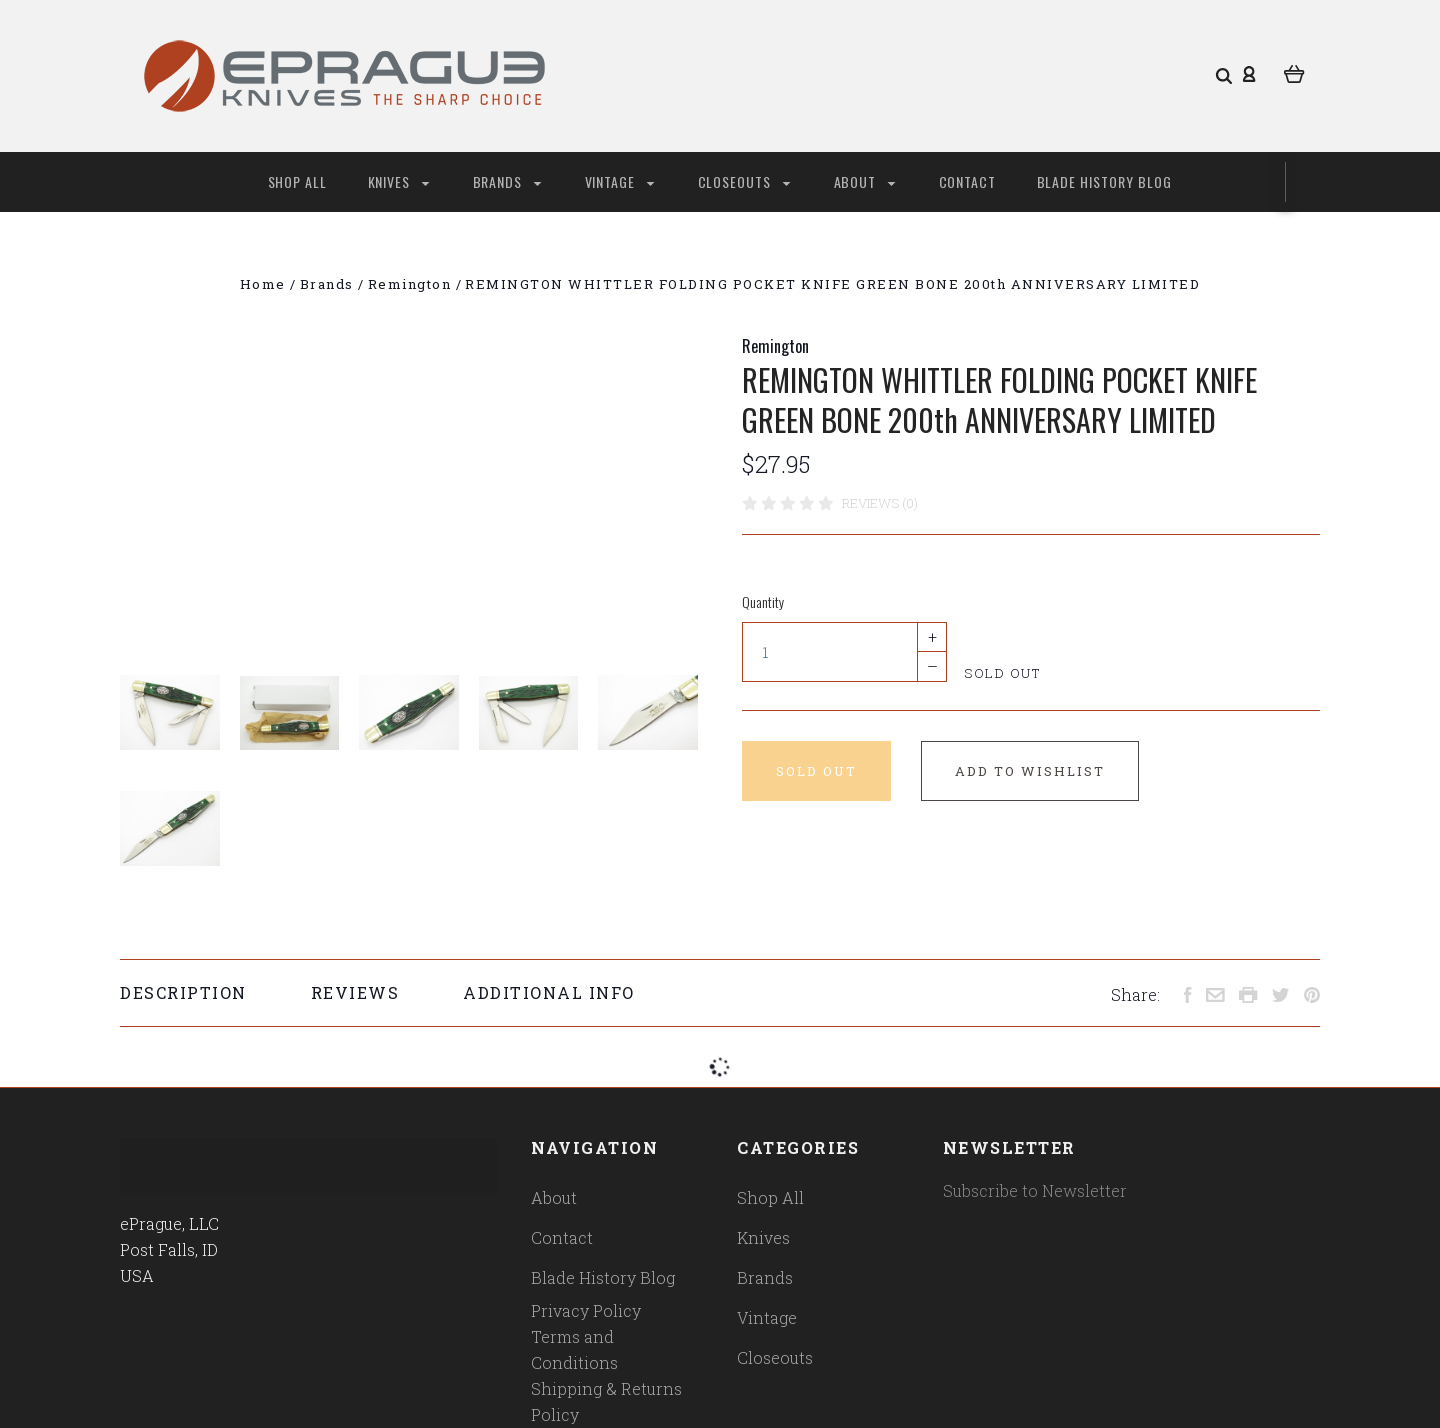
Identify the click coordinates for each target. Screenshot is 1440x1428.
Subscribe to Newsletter (1035, 1190)
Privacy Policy (586, 1310)
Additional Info (549, 992)
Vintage (620, 181)
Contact (968, 181)
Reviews (355, 992)
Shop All (298, 181)
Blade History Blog (1105, 181)
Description (183, 992)
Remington (775, 346)
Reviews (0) (880, 503)
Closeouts (744, 181)
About (865, 181)
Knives (399, 181)
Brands (507, 181)
